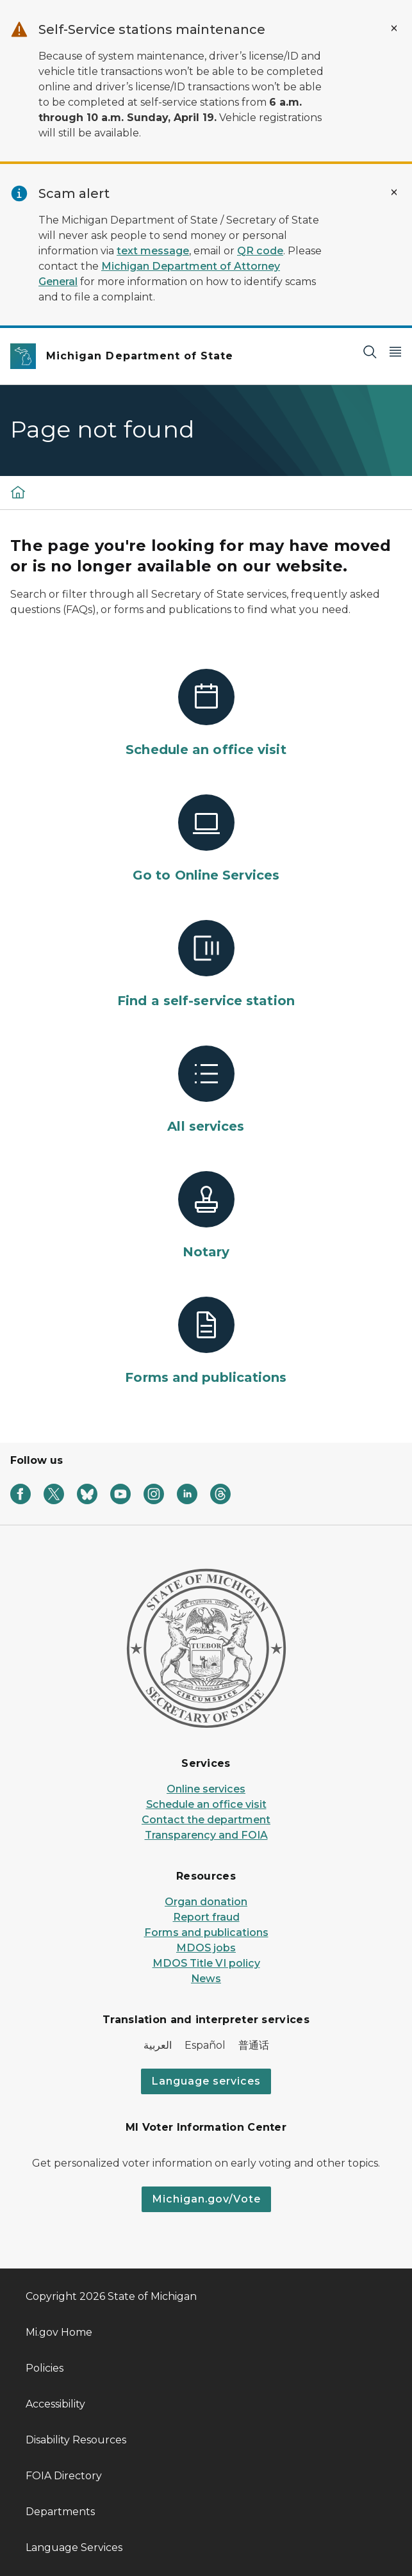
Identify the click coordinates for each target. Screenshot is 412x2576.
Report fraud (206, 1917)
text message (153, 251)
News (206, 1979)
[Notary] (206, 1216)
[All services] (206, 1090)
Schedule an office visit (206, 1804)
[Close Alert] (394, 28)
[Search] (369, 351)
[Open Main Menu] (395, 351)
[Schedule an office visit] (206, 714)
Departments (60, 2512)
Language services (206, 2081)
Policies (44, 2368)
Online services (206, 1789)
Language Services (74, 2547)
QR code (260, 251)
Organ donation (206, 1902)
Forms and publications (206, 1932)
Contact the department (206, 1820)
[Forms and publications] (206, 1341)
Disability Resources (76, 2440)
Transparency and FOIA (206, 1835)
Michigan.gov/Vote (206, 2199)
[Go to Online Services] (206, 839)
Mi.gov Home (59, 2332)
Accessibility (55, 2404)
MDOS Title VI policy (206, 1963)
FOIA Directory (64, 2476)
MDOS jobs (206, 1948)
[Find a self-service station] (206, 965)
